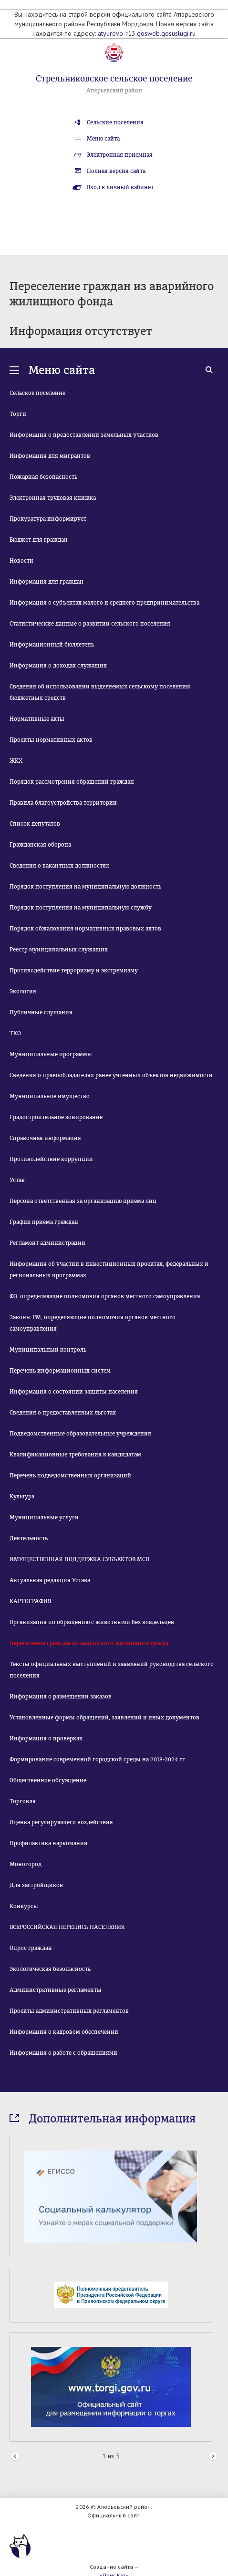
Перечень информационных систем (60, 1370)
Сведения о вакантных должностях (59, 865)
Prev (15, 2456)
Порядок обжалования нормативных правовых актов (85, 928)
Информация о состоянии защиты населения (74, 1391)
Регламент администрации (47, 1243)
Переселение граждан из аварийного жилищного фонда (89, 1643)
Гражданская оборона (40, 844)
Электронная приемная (120, 155)
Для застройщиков (36, 1885)
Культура (22, 1496)
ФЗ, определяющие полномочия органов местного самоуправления (105, 1296)
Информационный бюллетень (52, 644)
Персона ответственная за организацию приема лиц (83, 1201)
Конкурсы (24, 1906)
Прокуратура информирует (48, 518)
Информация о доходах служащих (58, 665)
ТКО (15, 1033)
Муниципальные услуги (44, 1517)
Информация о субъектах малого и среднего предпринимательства (104, 602)
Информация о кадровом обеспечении (64, 2032)
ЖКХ (16, 761)
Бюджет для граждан (39, 539)
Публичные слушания (41, 1012)
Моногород (25, 1864)
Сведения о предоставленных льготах (63, 1412)
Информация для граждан (46, 581)
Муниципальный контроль (48, 1349)
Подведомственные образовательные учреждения (80, 1433)
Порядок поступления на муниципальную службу (81, 907)
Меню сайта (103, 138)
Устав (17, 1180)
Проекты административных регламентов (69, 2011)
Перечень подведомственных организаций (70, 1475)
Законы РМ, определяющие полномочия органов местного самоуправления (93, 1323)
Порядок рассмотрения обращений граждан (72, 781)
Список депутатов (35, 823)
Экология (23, 991)
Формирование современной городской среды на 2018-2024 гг (97, 1759)
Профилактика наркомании (49, 1843)
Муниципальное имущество (50, 1096)
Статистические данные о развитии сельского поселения (90, 623)
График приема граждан (44, 1222)
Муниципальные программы (51, 1054)
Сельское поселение (37, 393)
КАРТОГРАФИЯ (31, 1601)
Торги (18, 414)
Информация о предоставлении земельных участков (84, 435)
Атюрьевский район (114, 90)
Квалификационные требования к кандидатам (75, 1454)
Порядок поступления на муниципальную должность (85, 886)
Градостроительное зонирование (56, 1117)
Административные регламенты (56, 1990)
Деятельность (29, 1538)
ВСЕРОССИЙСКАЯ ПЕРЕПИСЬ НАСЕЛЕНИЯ (67, 1927)
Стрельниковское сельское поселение (114, 78)
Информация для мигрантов (50, 456)
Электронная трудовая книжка (53, 498)
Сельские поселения (115, 122)
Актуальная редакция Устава (50, 1580)
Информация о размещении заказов (61, 1696)
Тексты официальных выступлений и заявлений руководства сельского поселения (112, 1670)
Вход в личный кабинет (120, 187)
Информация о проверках (46, 1738)
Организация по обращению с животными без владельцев (92, 1622)
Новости (21, 560)
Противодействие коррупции (51, 1159)
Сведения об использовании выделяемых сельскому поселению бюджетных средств (100, 692)
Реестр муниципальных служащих (59, 949)
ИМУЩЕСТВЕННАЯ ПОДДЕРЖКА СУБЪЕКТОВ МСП (80, 1559)
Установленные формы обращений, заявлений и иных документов (104, 1717)
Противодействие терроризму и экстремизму (74, 970)
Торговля (23, 1801)
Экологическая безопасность (50, 1969)
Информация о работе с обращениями (63, 2053)
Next (212, 2456)
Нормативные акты (37, 719)
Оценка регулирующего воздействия (61, 1822)
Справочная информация (45, 1138)
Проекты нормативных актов (51, 740)
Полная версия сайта (116, 171)
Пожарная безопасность (43, 477)
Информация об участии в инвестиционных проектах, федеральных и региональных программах (109, 1270)
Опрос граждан (31, 1948)
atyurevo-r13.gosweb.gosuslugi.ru (147, 33)
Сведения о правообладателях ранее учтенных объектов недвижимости (111, 1075)
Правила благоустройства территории (63, 802)
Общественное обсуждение (48, 1780)
